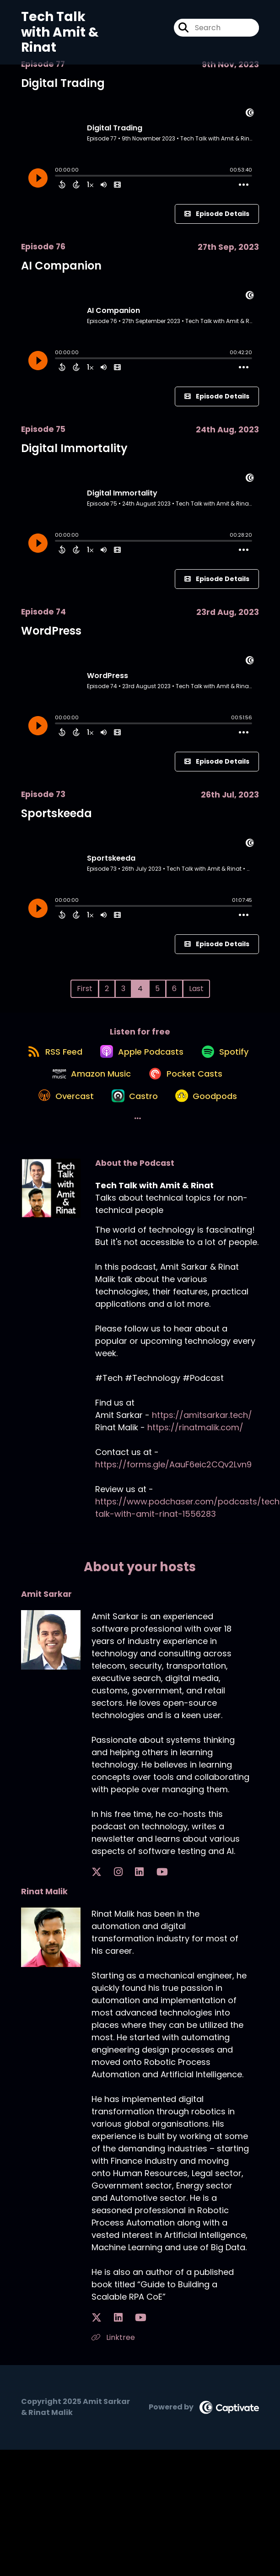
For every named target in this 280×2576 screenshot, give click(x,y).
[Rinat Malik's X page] (97, 2361)
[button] (214, 1160)
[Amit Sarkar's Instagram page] (107, 1915)
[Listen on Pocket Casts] (95, 1127)
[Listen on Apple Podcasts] (175, 1061)
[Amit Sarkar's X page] (97, 1915)
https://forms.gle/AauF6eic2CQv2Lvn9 (173, 1507)
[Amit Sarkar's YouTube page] (130, 1915)
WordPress (51, 630)
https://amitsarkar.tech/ (202, 1458)
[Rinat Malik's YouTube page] (119, 2361)
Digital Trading (63, 83)
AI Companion (61, 265)
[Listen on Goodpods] (154, 1160)
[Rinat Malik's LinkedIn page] (107, 2361)
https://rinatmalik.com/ (195, 1470)
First (84, 988)
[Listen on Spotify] (84, 1094)
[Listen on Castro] (76, 1160)
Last (196, 988)
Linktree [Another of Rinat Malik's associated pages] (113, 2380)
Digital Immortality (74, 448)
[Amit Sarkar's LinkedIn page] (118, 1915)
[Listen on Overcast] (184, 1127)
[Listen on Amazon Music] (171, 1094)
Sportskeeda (56, 813)
